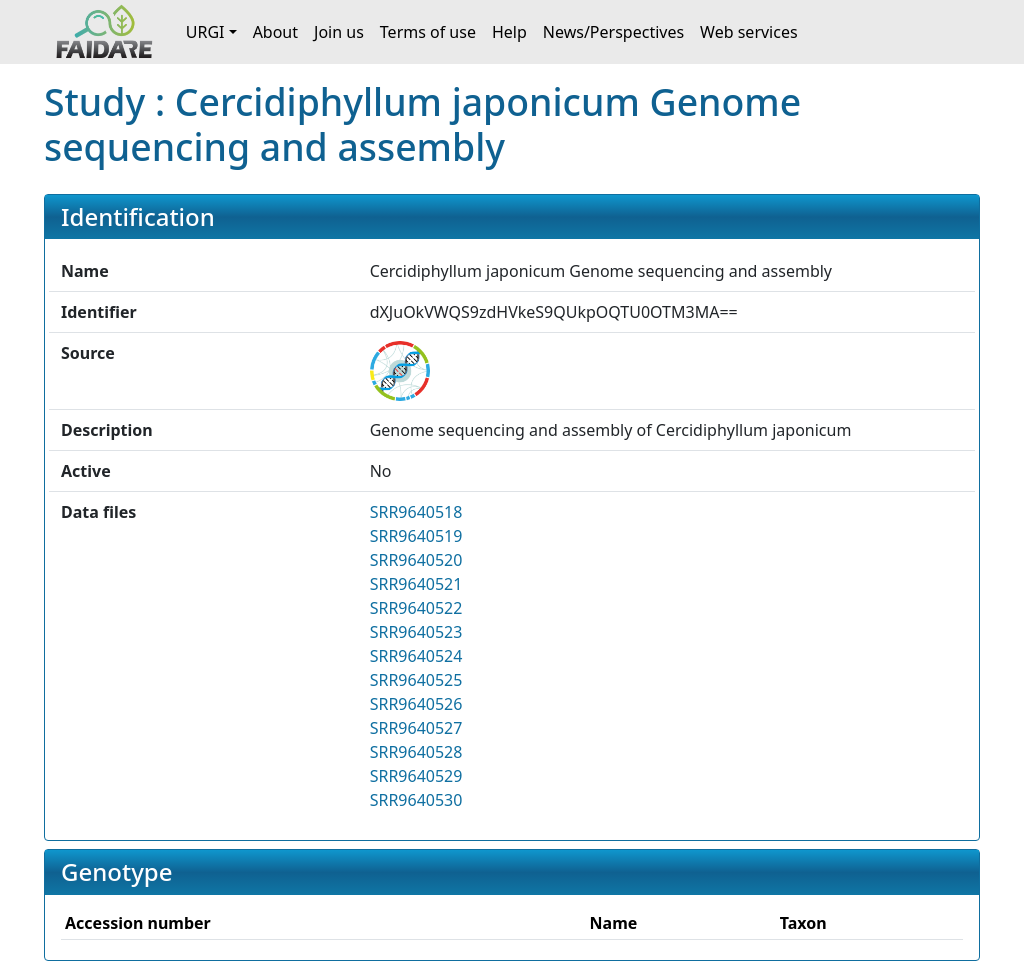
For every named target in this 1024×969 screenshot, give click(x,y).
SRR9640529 (416, 776)
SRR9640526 (416, 704)
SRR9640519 (416, 536)
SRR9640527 (416, 728)
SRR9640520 (416, 560)
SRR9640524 (416, 656)
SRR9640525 (416, 680)
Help (509, 32)
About (275, 32)
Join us (339, 32)
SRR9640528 (416, 752)
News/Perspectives (613, 32)
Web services (749, 32)
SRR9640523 (416, 632)
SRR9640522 (416, 608)
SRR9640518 (416, 512)
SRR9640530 (416, 800)
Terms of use (428, 32)
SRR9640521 (416, 584)
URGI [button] (205, 32)
